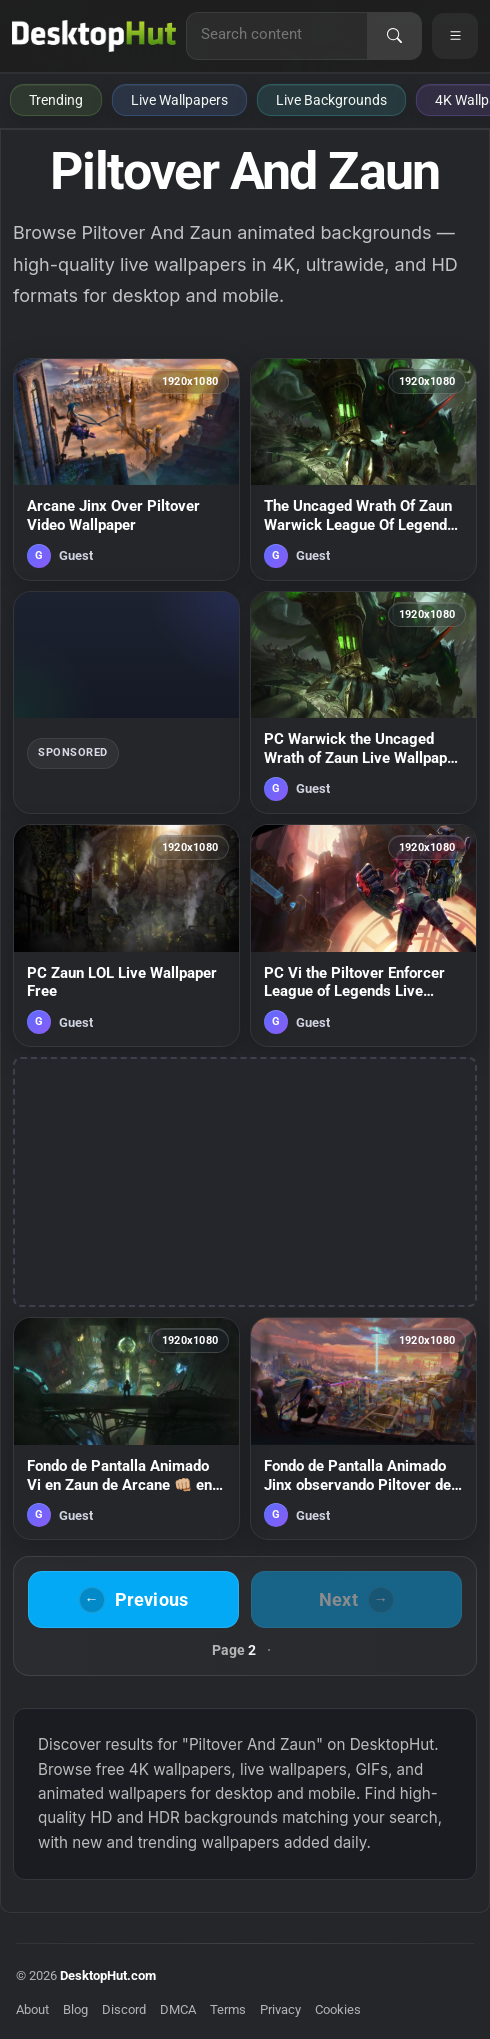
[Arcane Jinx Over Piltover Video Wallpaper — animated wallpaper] (126, 469)
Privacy (280, 2009)
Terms (228, 2009)
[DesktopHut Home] (94, 36)
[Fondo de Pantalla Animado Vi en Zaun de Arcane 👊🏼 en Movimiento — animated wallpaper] (126, 1428)
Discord (124, 2009)
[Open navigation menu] (455, 36)
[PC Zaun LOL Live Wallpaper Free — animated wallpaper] (126, 935)
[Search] (394, 36)
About (32, 2009)
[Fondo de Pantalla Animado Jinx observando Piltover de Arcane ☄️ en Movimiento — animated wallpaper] (363, 1428)
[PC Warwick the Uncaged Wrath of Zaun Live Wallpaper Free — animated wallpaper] (363, 702)
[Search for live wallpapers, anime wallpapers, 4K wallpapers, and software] (277, 34)
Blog (75, 2009)
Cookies (338, 2009)
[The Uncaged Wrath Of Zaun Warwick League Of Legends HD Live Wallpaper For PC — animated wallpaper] (363, 469)
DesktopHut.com (108, 1975)
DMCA (178, 2009)
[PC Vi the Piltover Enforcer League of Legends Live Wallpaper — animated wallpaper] (363, 935)
